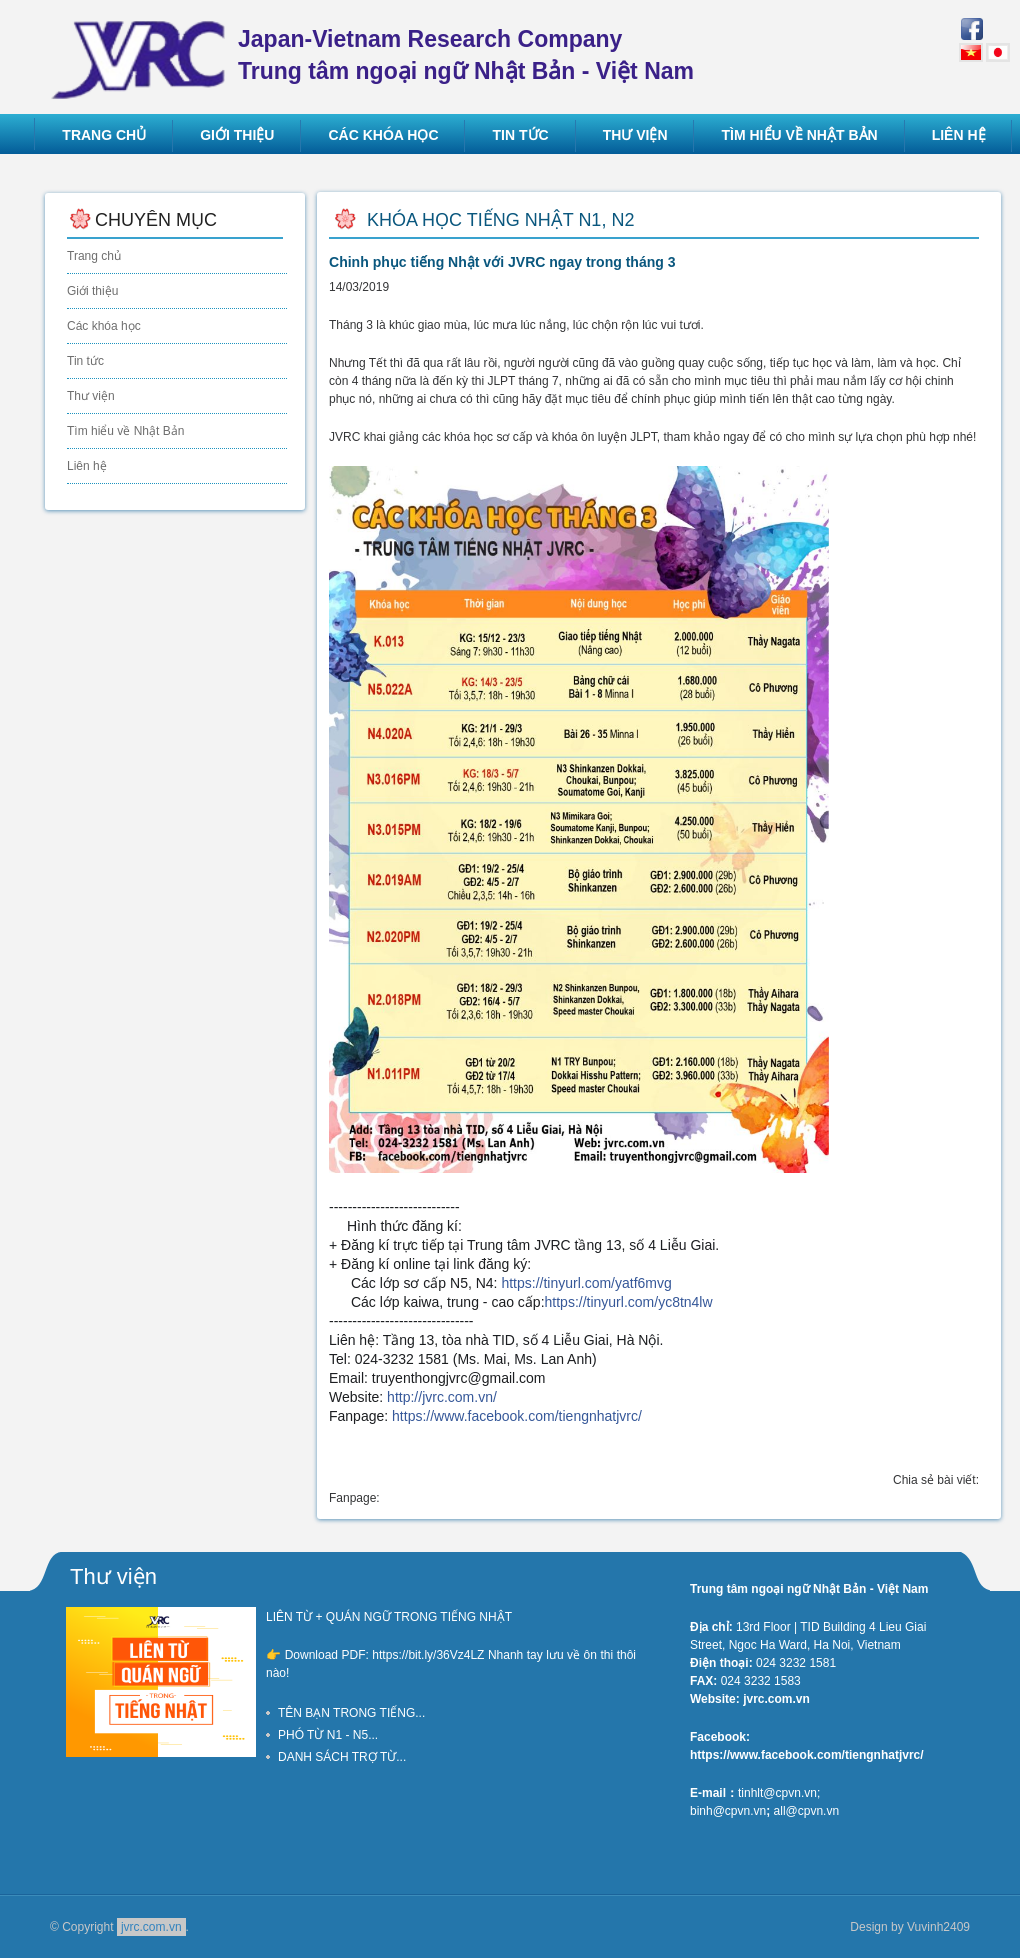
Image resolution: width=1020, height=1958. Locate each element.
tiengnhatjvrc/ (517, 1416)
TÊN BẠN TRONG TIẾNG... (351, 1713)
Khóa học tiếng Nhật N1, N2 (500, 220)
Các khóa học (104, 326)
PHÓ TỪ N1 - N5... (328, 1735)
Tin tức (85, 361)
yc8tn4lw (629, 1302)
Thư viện (91, 396)
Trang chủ (94, 256)
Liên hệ (87, 466)
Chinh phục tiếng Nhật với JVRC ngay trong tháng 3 (502, 262)
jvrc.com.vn (151, 1927)
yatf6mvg (586, 1283)
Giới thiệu (92, 291)
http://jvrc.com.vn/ (442, 1397)
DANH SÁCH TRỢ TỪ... (342, 1757)
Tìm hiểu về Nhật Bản (125, 431)
